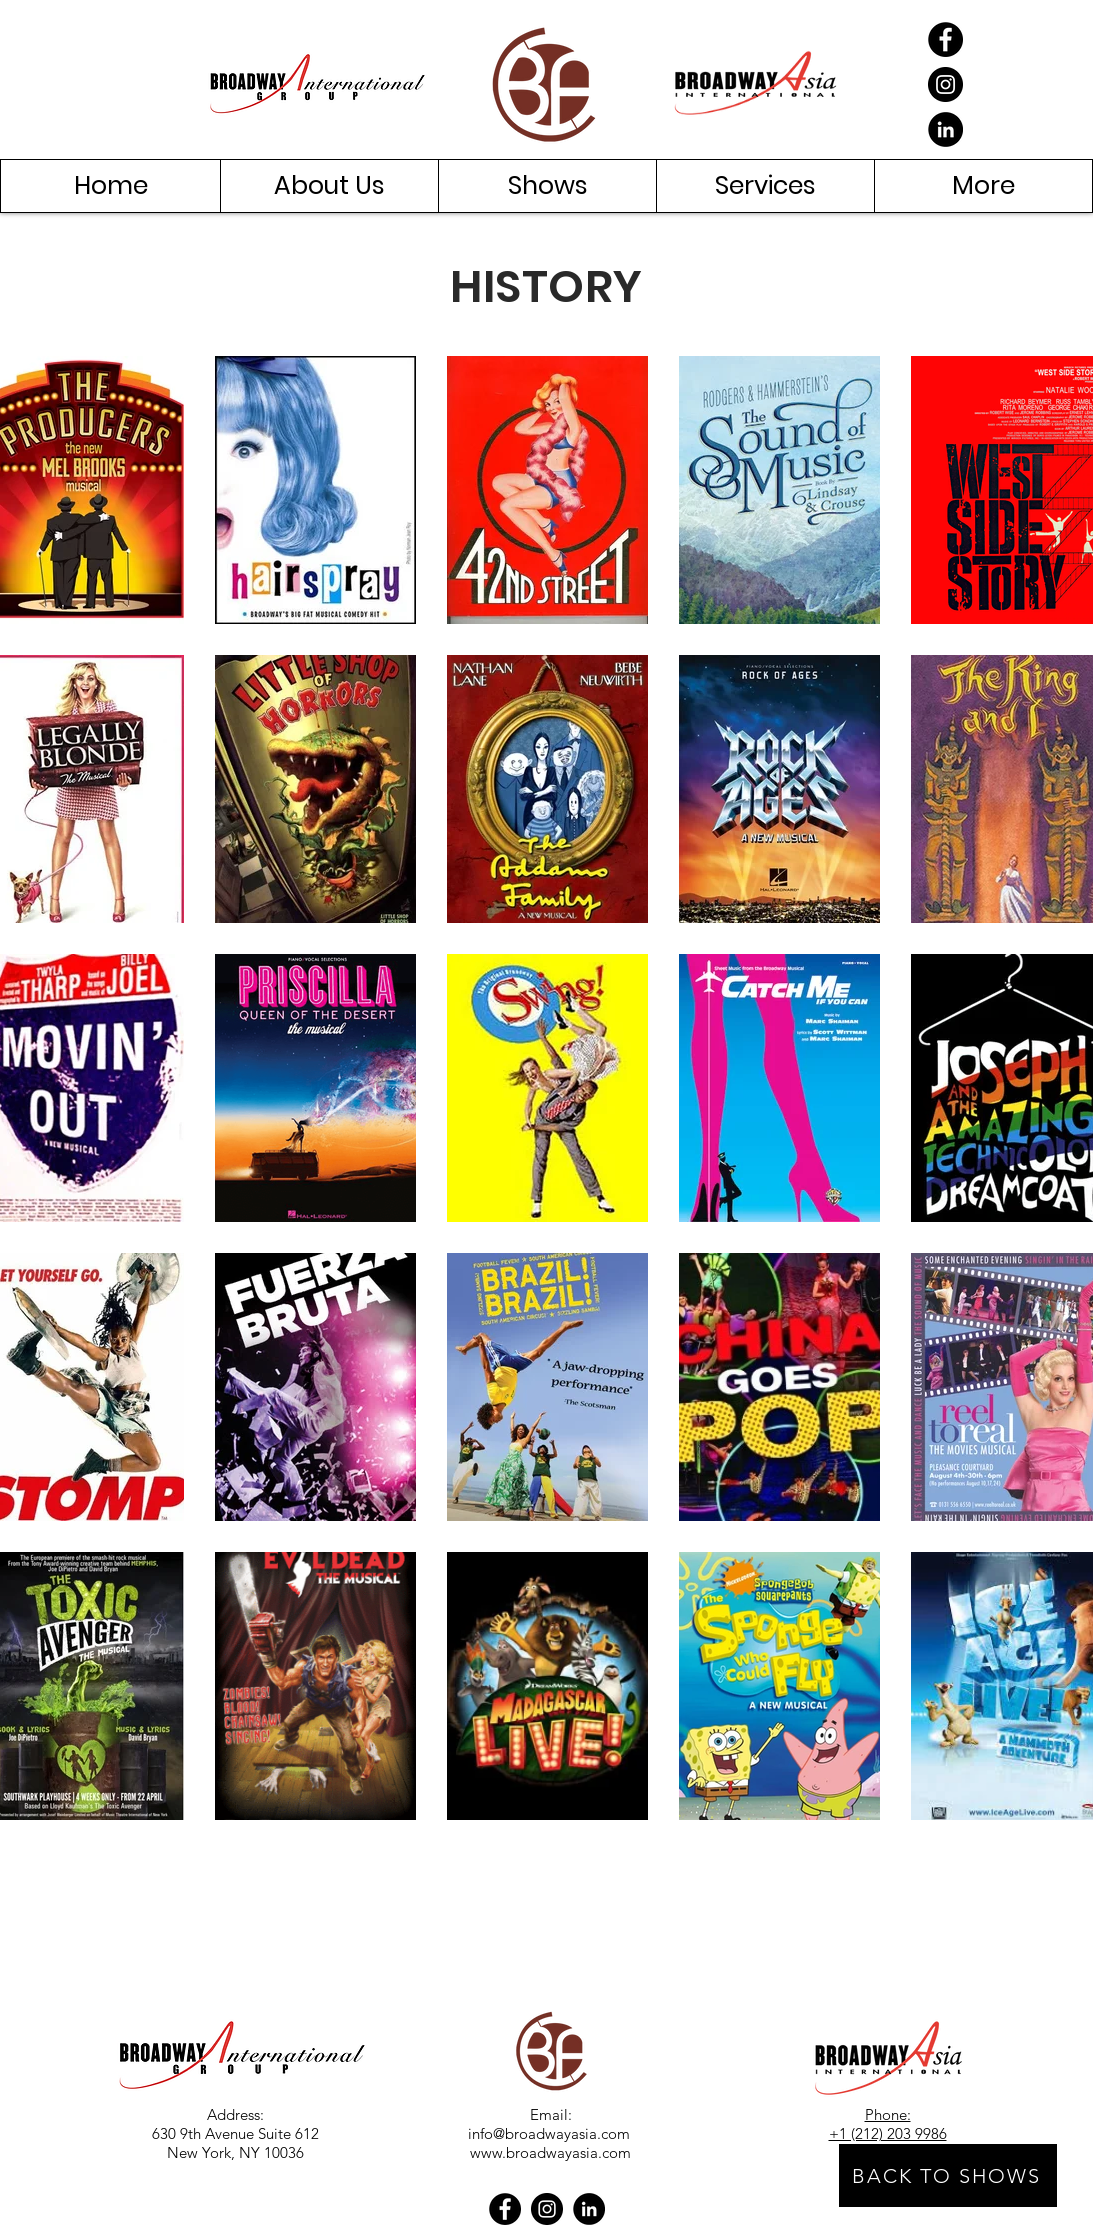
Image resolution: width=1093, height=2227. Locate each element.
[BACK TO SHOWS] (948, 2175)
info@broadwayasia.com (549, 2133)
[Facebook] (945, 39)
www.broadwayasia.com (550, 2152)
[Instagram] (945, 84)
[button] (329, 186)
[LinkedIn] (945, 129)
